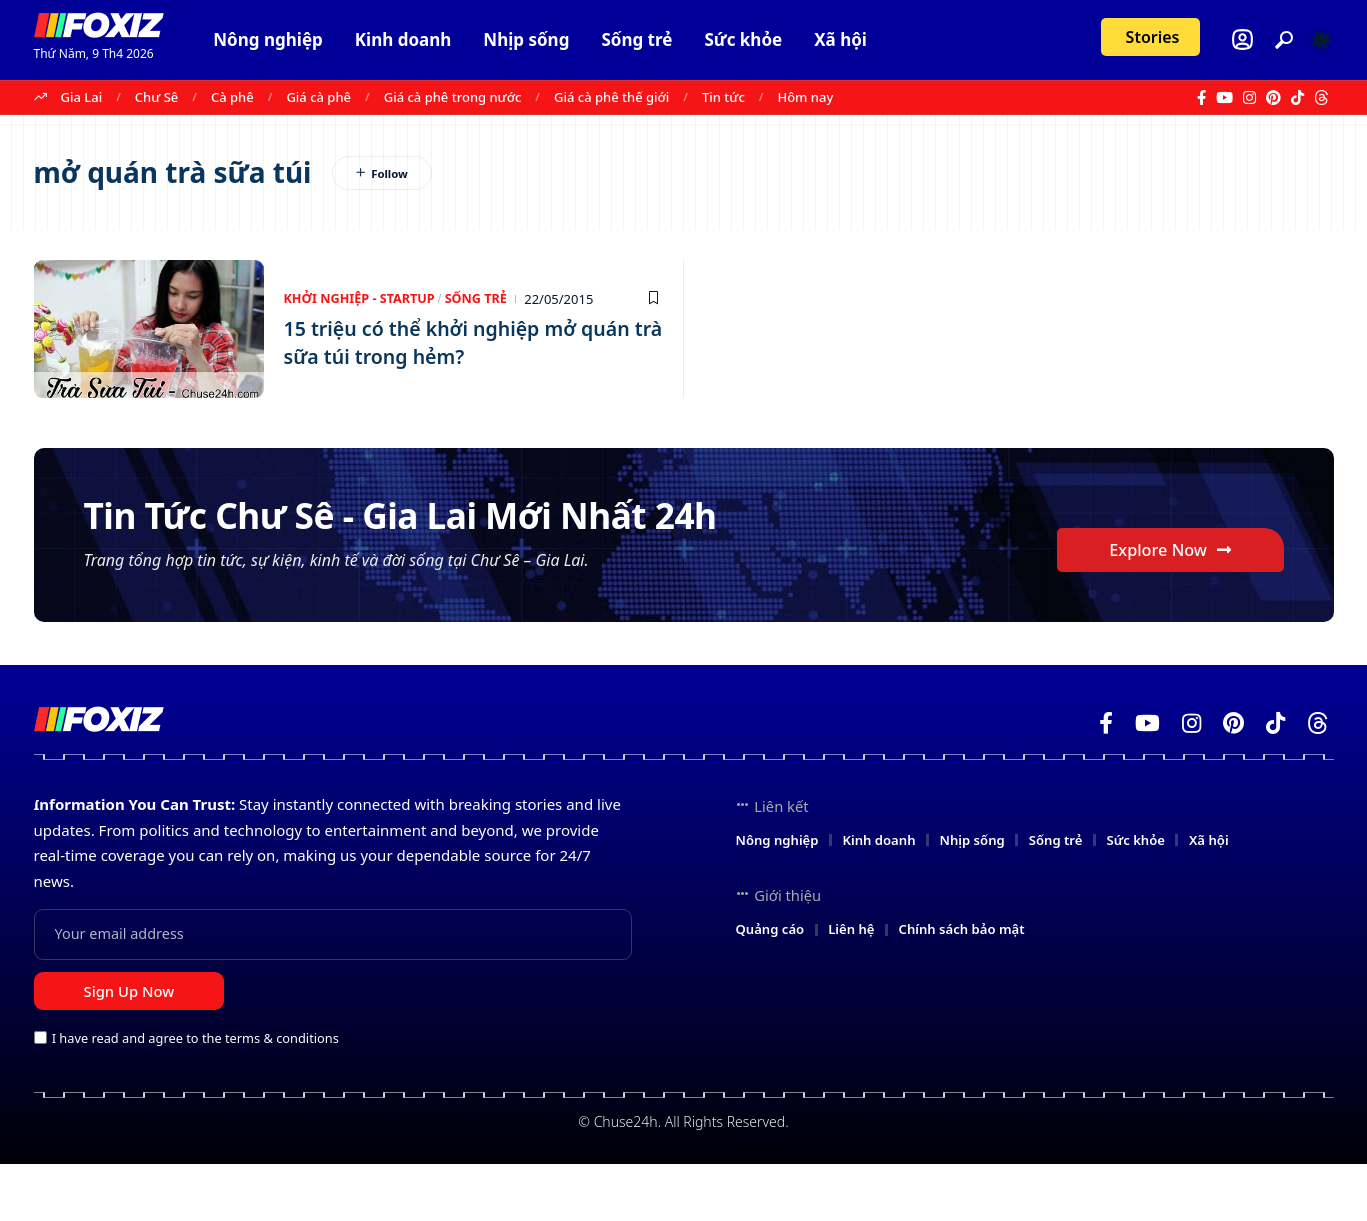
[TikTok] (1297, 98)
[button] (1284, 40)
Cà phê (232, 97)
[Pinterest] (1273, 98)
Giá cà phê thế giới (611, 97)
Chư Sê (156, 97)
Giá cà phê (318, 97)
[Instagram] (1249, 98)
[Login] (1242, 39)
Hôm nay (805, 97)
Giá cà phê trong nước (453, 97)
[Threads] (1321, 98)
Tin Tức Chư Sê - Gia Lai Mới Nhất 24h (420, 539)
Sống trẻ (481, 299)
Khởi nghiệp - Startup (362, 299)
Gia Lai (82, 97)
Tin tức (723, 97)
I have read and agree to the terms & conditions (195, 1095)
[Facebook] (1201, 98)
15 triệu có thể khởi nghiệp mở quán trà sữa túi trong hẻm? (461, 342)
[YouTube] (1224, 98)
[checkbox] (40, 1093)
